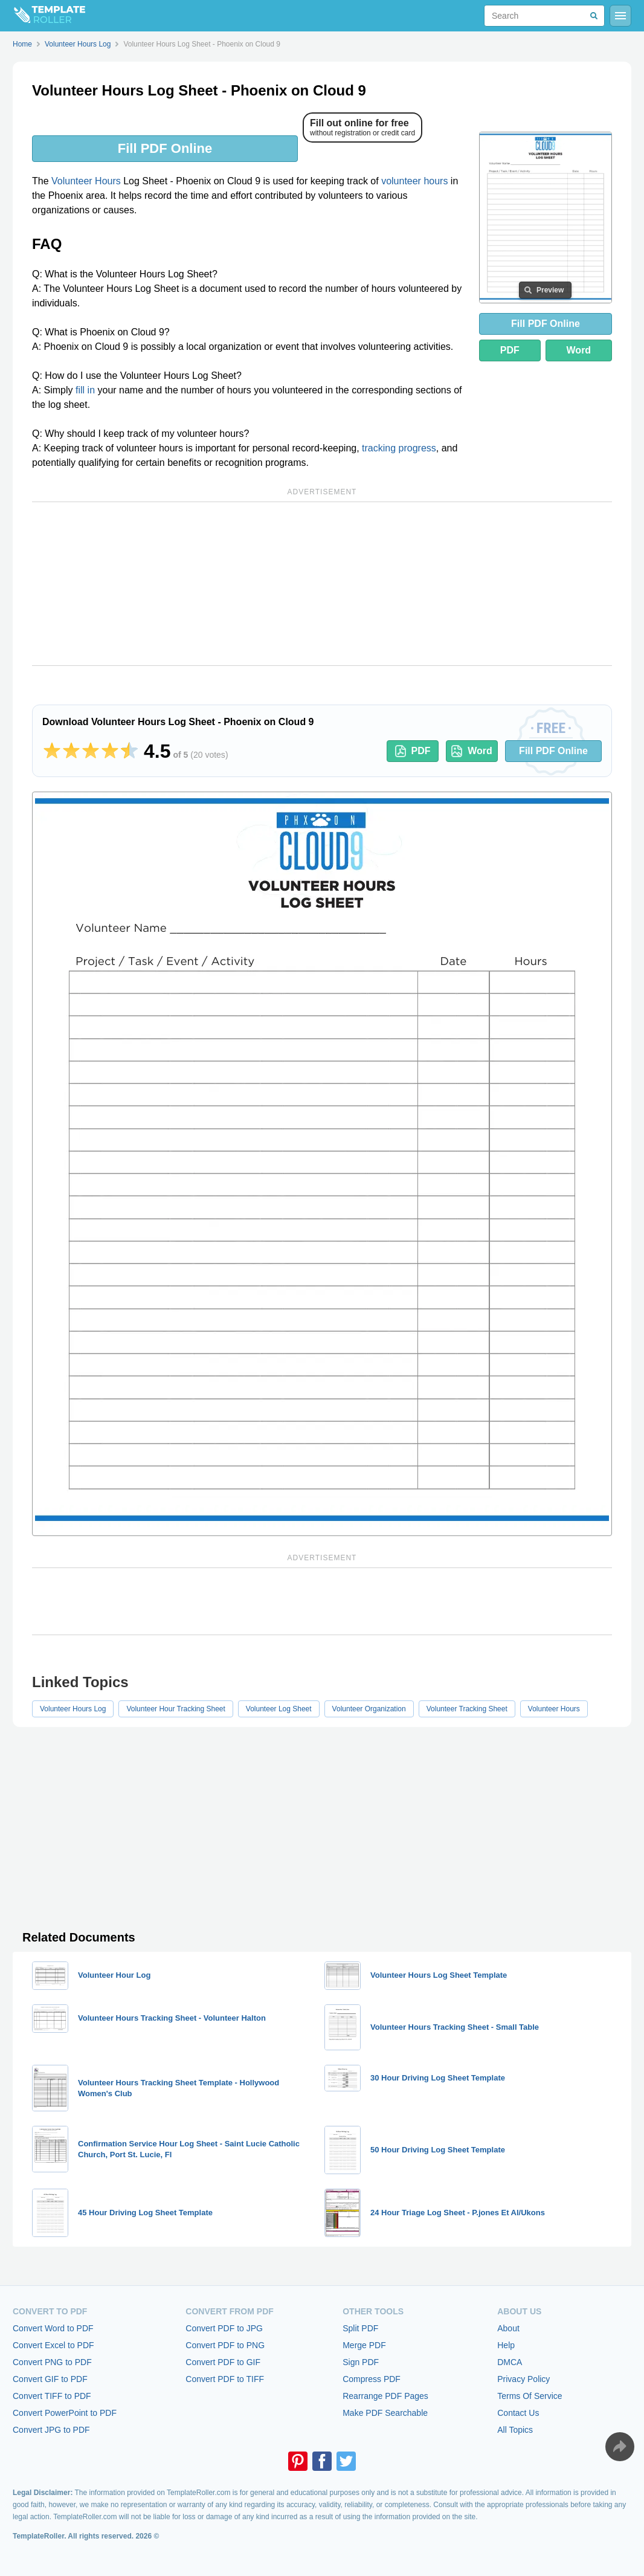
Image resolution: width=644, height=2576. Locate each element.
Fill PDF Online (165, 148)
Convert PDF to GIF (222, 2362)
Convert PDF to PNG (225, 2345)
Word (579, 350)
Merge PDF (364, 2345)
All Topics (515, 2430)
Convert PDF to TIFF (224, 2379)
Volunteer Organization (369, 1709)
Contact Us (518, 2413)
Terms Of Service (529, 2396)
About (508, 2328)
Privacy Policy (523, 2379)
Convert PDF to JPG (224, 2328)
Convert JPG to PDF (51, 2430)
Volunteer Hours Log (73, 1709)
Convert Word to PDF (53, 2328)
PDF (510, 350)
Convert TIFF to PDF (52, 2396)
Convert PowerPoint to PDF (65, 2413)
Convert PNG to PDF (52, 2362)
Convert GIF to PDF (50, 2379)
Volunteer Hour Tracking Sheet (175, 1709)
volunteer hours (414, 181)
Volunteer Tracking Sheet (467, 1709)
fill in (85, 390)
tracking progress (399, 448)
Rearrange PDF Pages (385, 2396)
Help (506, 2345)
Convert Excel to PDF (53, 2345)
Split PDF (360, 2328)
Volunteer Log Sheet (279, 1709)
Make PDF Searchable (385, 2413)
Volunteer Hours (86, 181)
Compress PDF (372, 2379)
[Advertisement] (322, 583)
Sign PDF (361, 2362)
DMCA (509, 2362)
